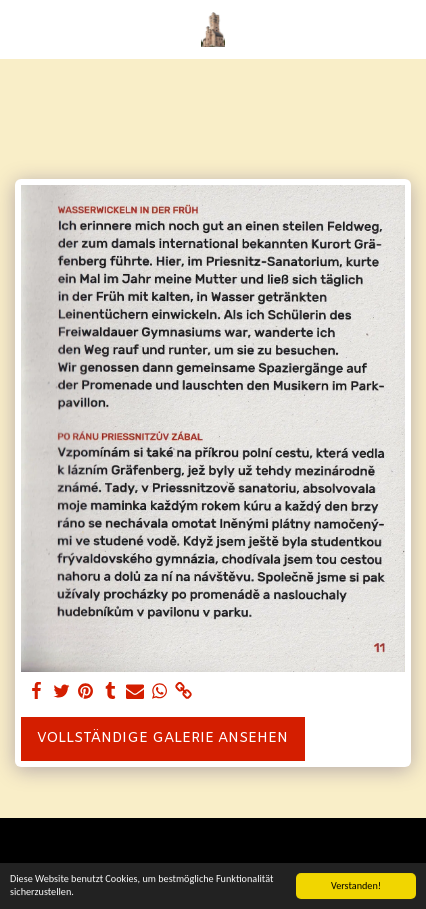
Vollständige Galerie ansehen (162, 738)
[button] (22, 28)
